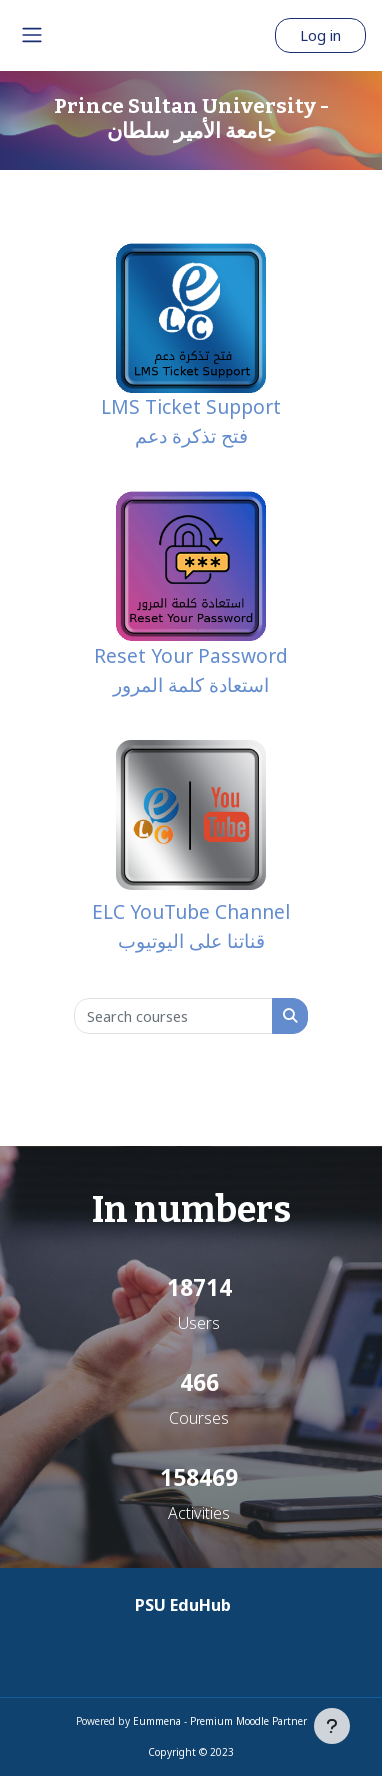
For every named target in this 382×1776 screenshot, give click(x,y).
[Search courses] (173, 1016)
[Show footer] (332, 1726)
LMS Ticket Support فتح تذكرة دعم (191, 346)
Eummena (157, 1721)
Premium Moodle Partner (248, 1721)
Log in (320, 35)
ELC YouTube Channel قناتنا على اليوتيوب (191, 847)
